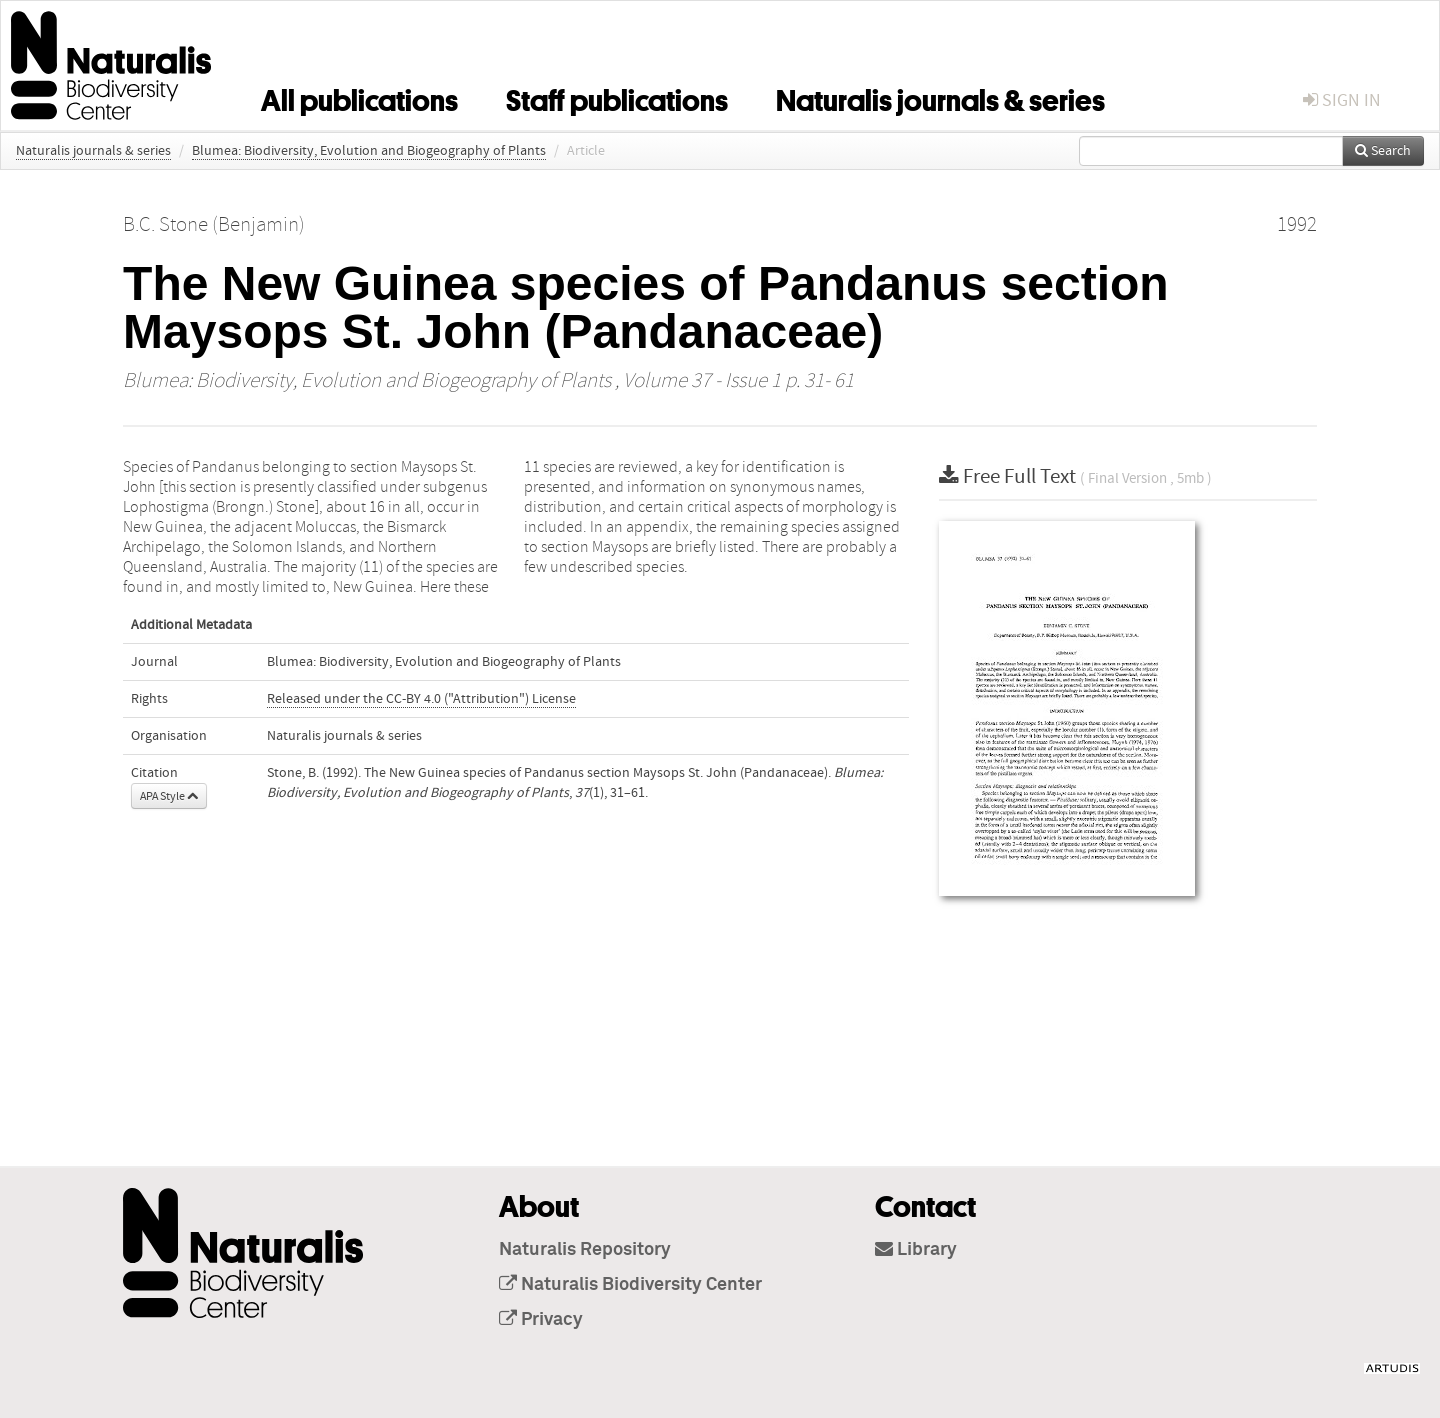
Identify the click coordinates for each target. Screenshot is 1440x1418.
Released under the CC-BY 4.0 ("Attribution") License (421, 699)
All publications (359, 97)
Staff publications (617, 97)
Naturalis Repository (585, 1250)
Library (916, 1250)
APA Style (169, 796)
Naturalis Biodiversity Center (630, 1285)
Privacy (541, 1320)
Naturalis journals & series (940, 97)
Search (1383, 151)
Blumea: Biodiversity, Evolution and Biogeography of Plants (369, 151)
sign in (1342, 100)
